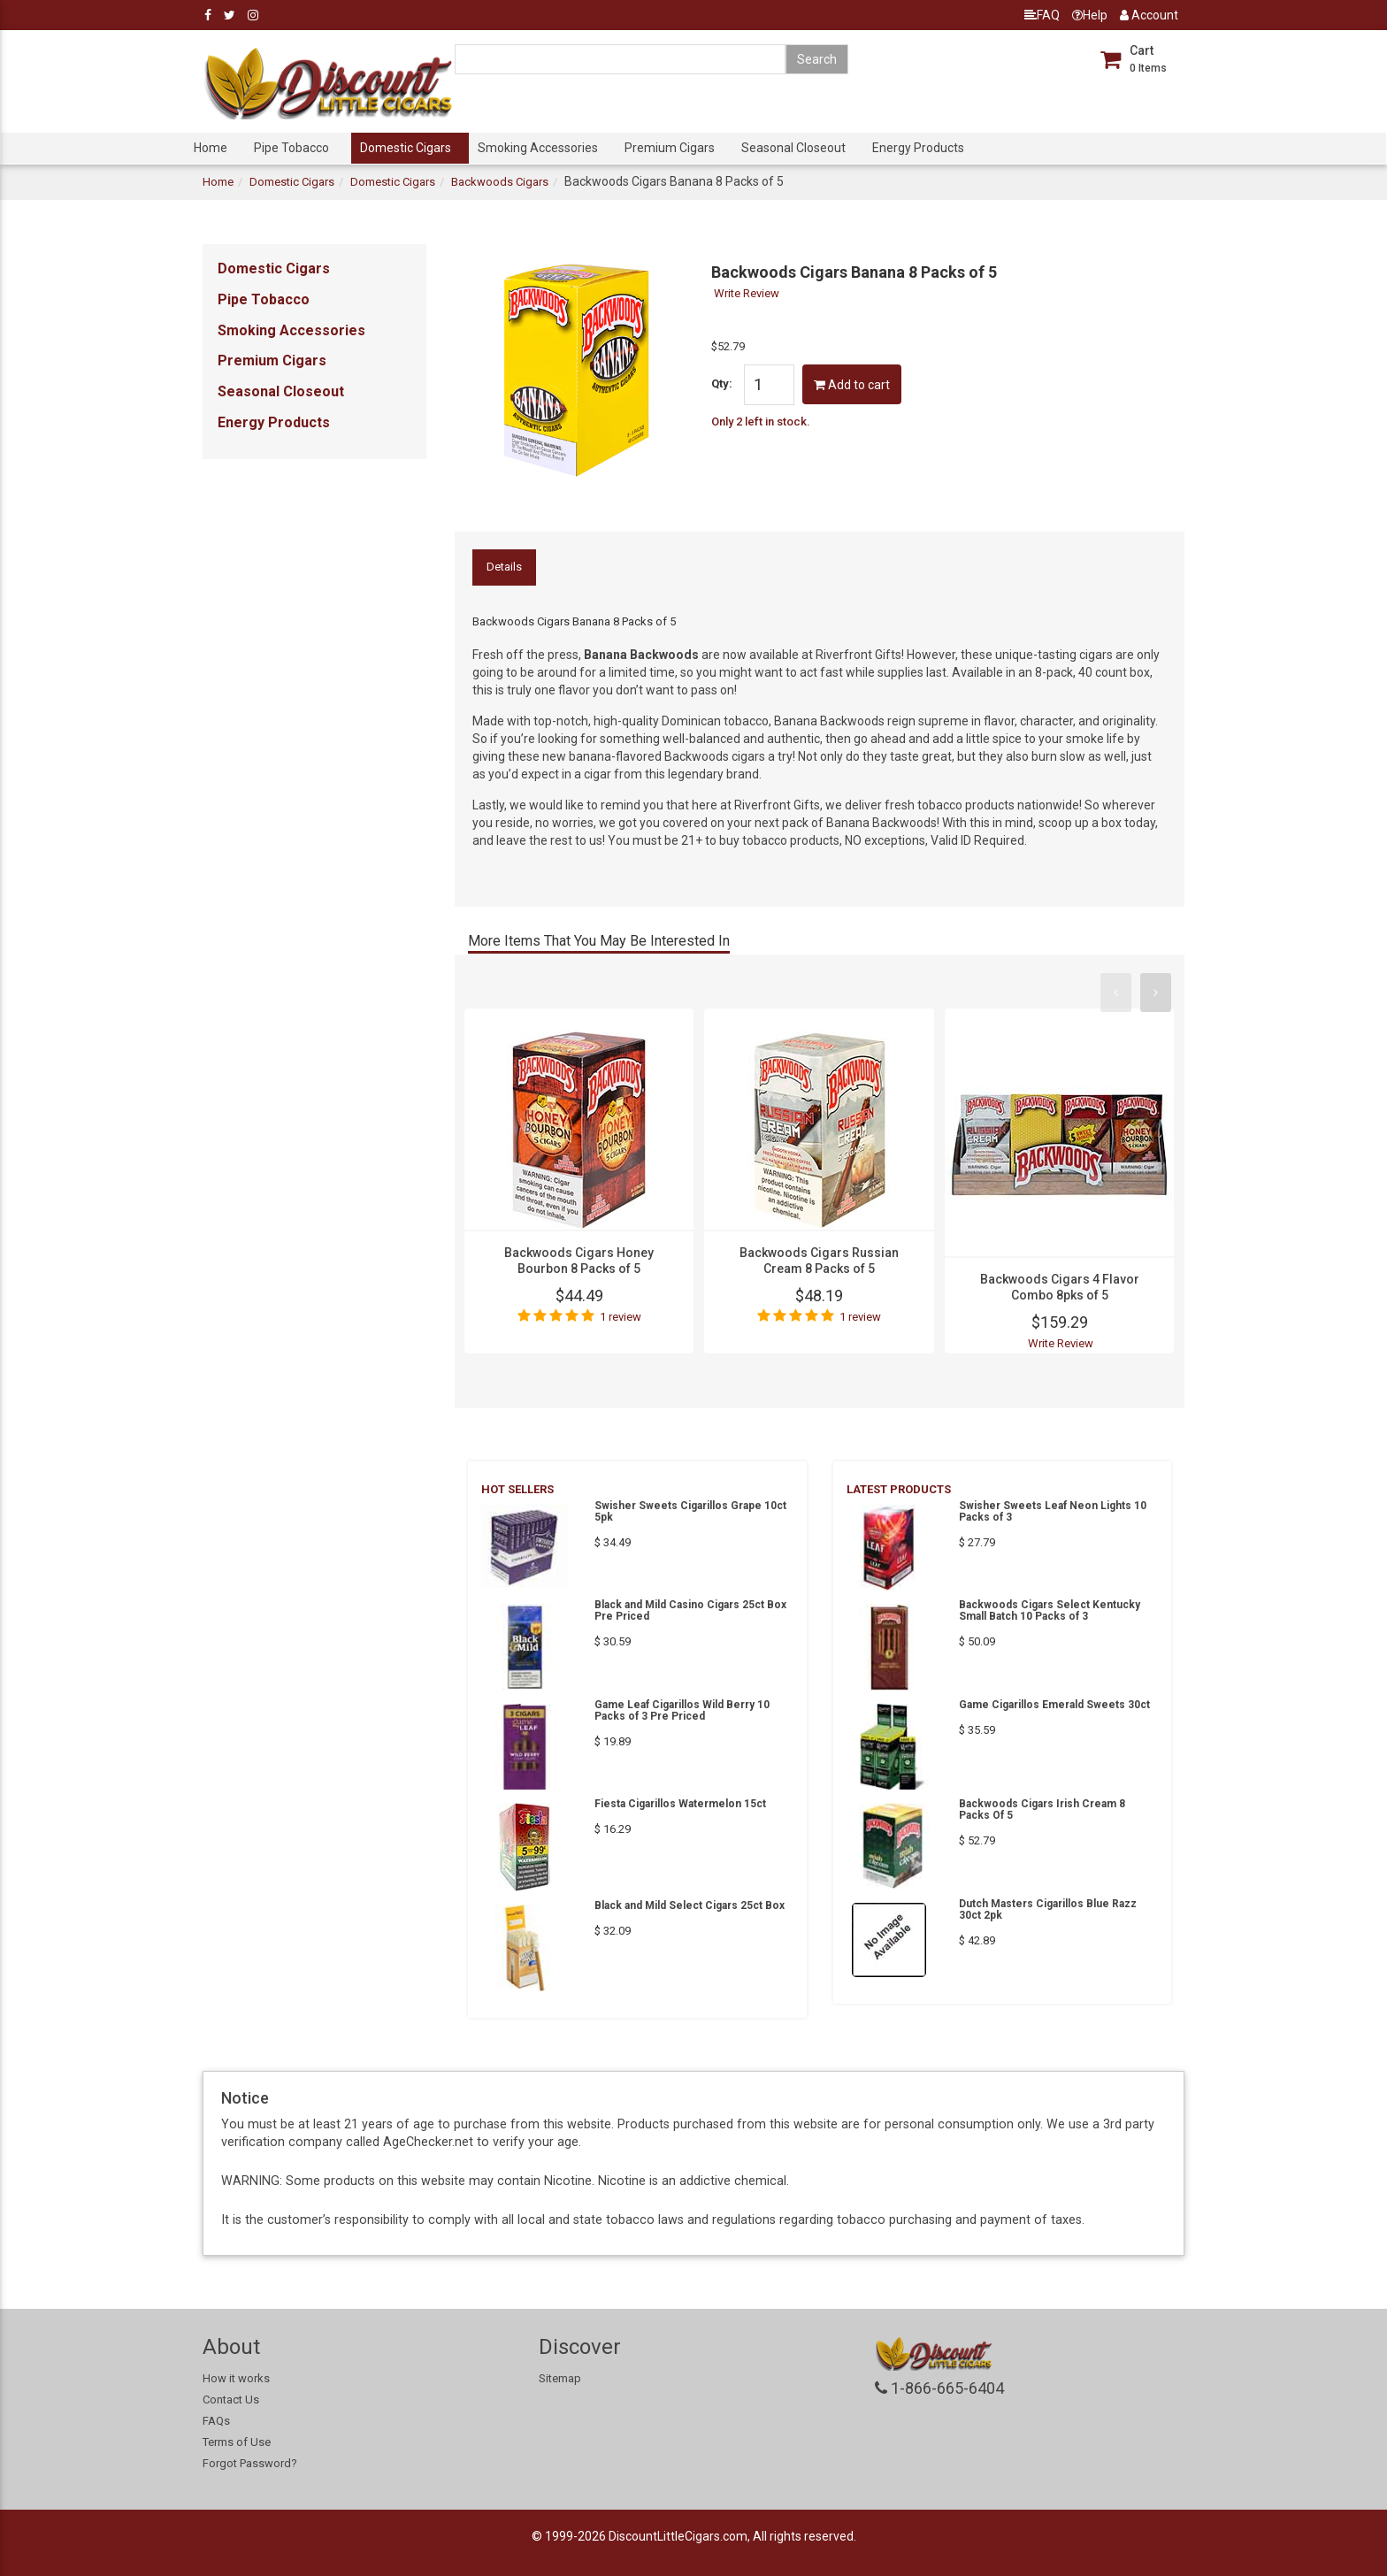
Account (1149, 15)
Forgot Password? (250, 2463)
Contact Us (231, 2399)
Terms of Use (237, 2442)
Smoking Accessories (538, 148)
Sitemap (560, 2378)
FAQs (216, 2420)
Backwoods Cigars (499, 181)
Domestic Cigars (405, 148)
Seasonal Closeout (793, 148)
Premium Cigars (670, 148)
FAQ (1042, 15)
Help (1089, 15)
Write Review (746, 293)
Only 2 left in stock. (760, 421)
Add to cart (852, 385)
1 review (620, 1316)
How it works (236, 2378)
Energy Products (918, 148)
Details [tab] (504, 566)
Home (210, 148)
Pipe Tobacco (291, 148)
